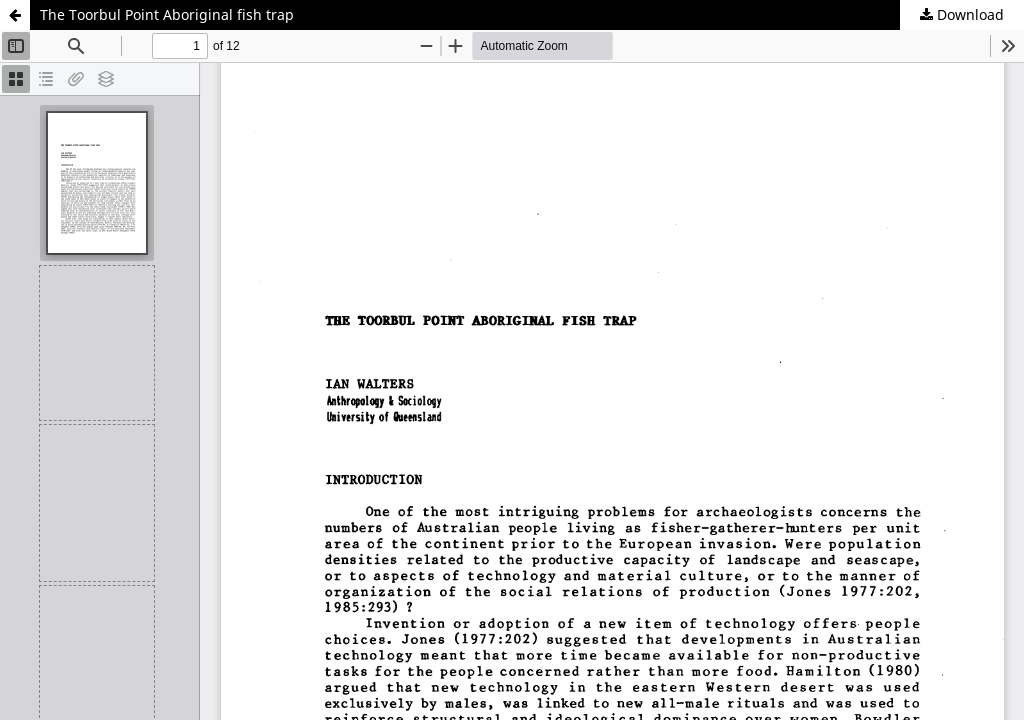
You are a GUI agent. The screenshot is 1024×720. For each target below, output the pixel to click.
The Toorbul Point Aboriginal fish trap (167, 14)
